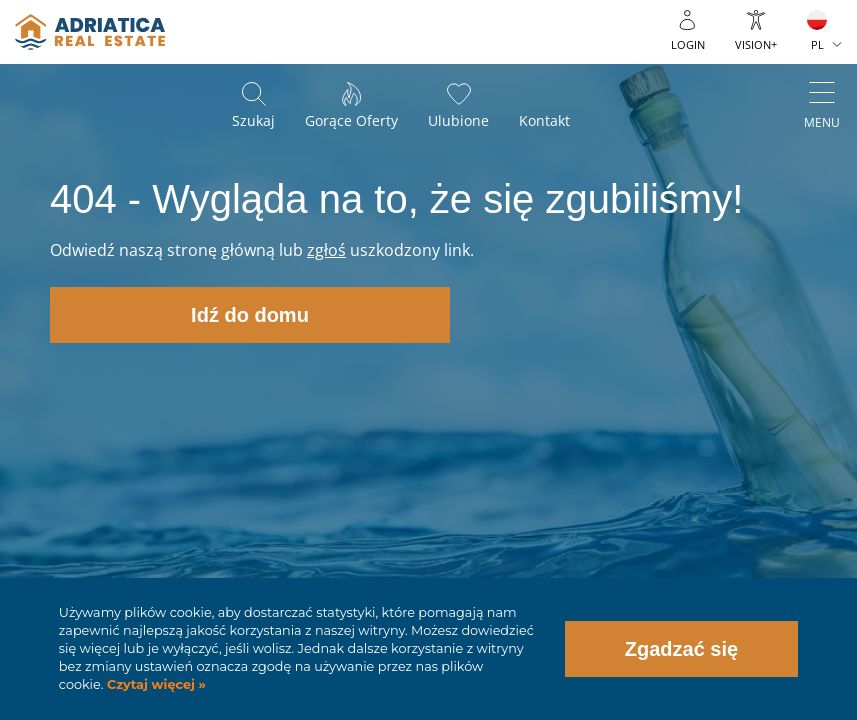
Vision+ (756, 44)
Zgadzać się (681, 649)
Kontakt (544, 120)
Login (688, 44)
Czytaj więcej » (154, 684)
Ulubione (458, 120)
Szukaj (253, 120)
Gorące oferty (351, 120)
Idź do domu (250, 315)
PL (817, 44)
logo (90, 32)
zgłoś (326, 250)
